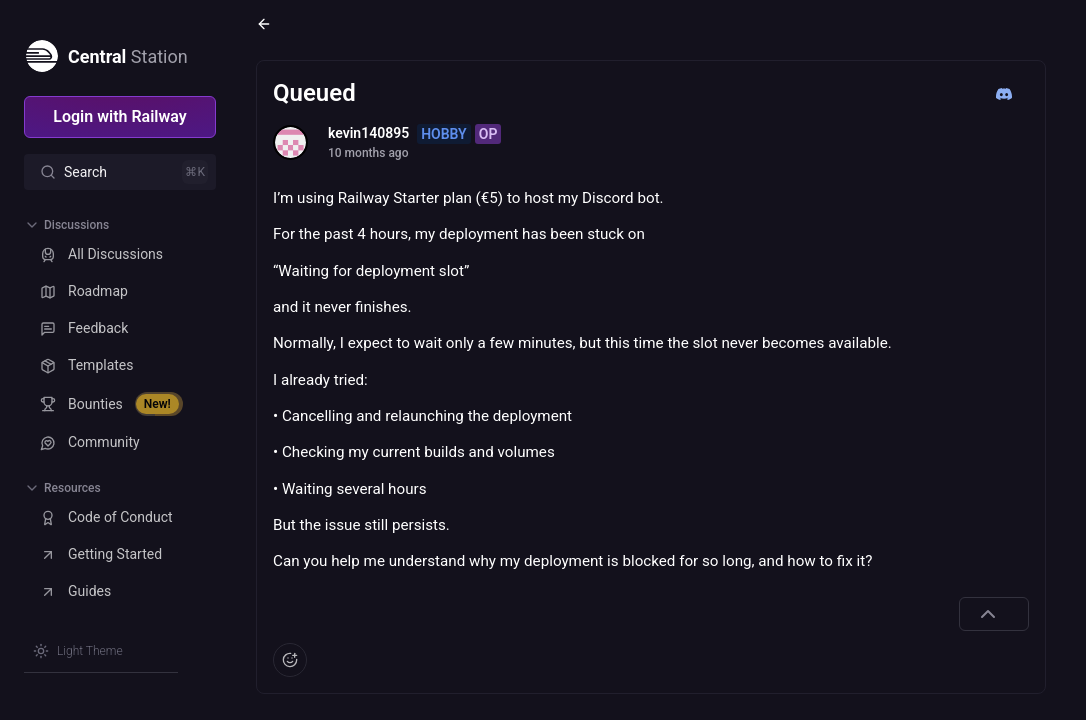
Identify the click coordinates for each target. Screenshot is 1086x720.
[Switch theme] (78, 651)
